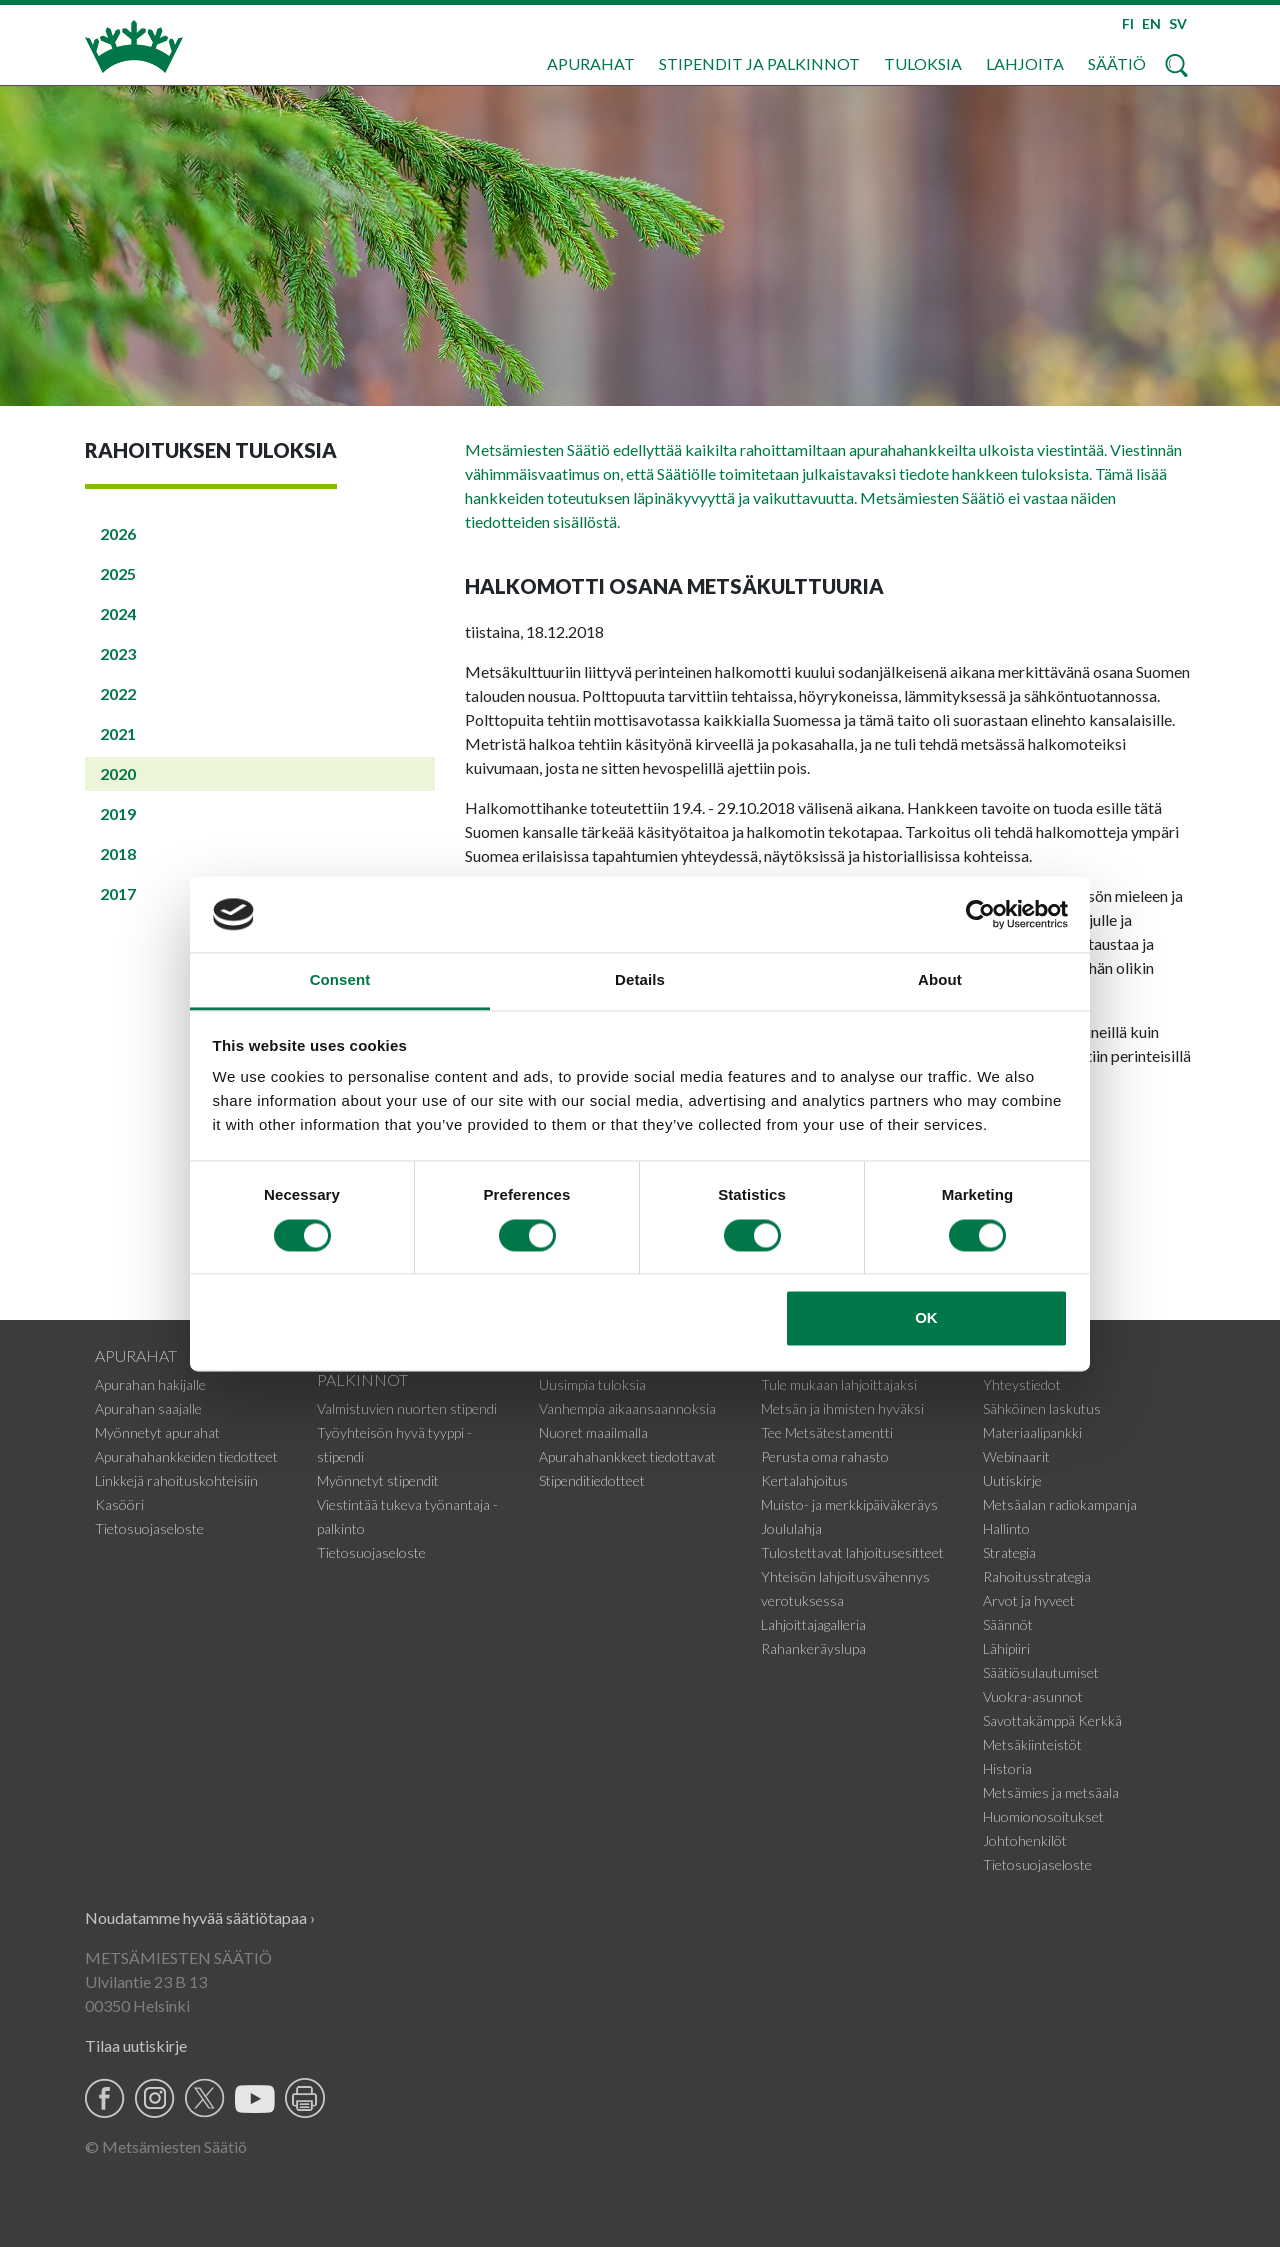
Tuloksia (923, 63)
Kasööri (119, 1504)
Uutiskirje (1012, 1480)
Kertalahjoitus (804, 1480)
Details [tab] (640, 980)
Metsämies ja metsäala (1051, 1792)
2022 (118, 693)
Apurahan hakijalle (150, 1384)
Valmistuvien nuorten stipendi (407, 1408)
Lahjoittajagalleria (813, 1624)
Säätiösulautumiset (1041, 1672)
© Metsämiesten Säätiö (166, 2146)
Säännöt (1008, 1624)
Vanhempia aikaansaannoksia (627, 1408)
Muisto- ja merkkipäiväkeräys (849, 1504)
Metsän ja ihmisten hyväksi (842, 1408)
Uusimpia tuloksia (592, 1384)
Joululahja (791, 1528)
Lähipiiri (1006, 1648)
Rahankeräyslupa (813, 1648)
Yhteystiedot (1022, 1384)
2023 (118, 653)
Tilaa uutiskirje (136, 2045)
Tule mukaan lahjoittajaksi (839, 1384)
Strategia (1009, 1552)
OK (926, 1318)
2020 (118, 773)
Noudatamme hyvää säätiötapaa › (200, 1917)
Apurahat (591, 63)
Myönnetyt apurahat (157, 1432)
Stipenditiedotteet (592, 1480)
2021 (118, 733)
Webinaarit (1016, 1456)
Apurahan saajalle (148, 1408)
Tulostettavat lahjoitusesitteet (852, 1552)
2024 (118, 613)
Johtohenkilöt (1025, 1840)
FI (1128, 23)
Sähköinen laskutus (1042, 1408)
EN (1151, 23)
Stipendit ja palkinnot (759, 63)
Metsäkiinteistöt (1032, 1744)
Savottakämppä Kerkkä (1052, 1720)
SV (1178, 23)
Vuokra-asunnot (1033, 1696)
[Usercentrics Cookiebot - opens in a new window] (980, 914)
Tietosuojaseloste (149, 1528)
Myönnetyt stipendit (378, 1480)
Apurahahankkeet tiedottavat (627, 1456)
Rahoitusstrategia (1037, 1576)
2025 (118, 573)
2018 (118, 853)
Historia (1007, 1768)
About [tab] (940, 980)
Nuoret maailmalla (593, 1432)
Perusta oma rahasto (825, 1456)
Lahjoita (1025, 63)
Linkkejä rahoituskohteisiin (176, 1480)
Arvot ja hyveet (1029, 1600)
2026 (118, 533)
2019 (118, 813)
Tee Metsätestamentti (827, 1432)
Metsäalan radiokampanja (1060, 1504)
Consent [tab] (340, 980)
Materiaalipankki (1032, 1432)
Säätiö (1117, 63)
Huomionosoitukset (1043, 1816)
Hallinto (1006, 1528)
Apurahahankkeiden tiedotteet (186, 1456)
